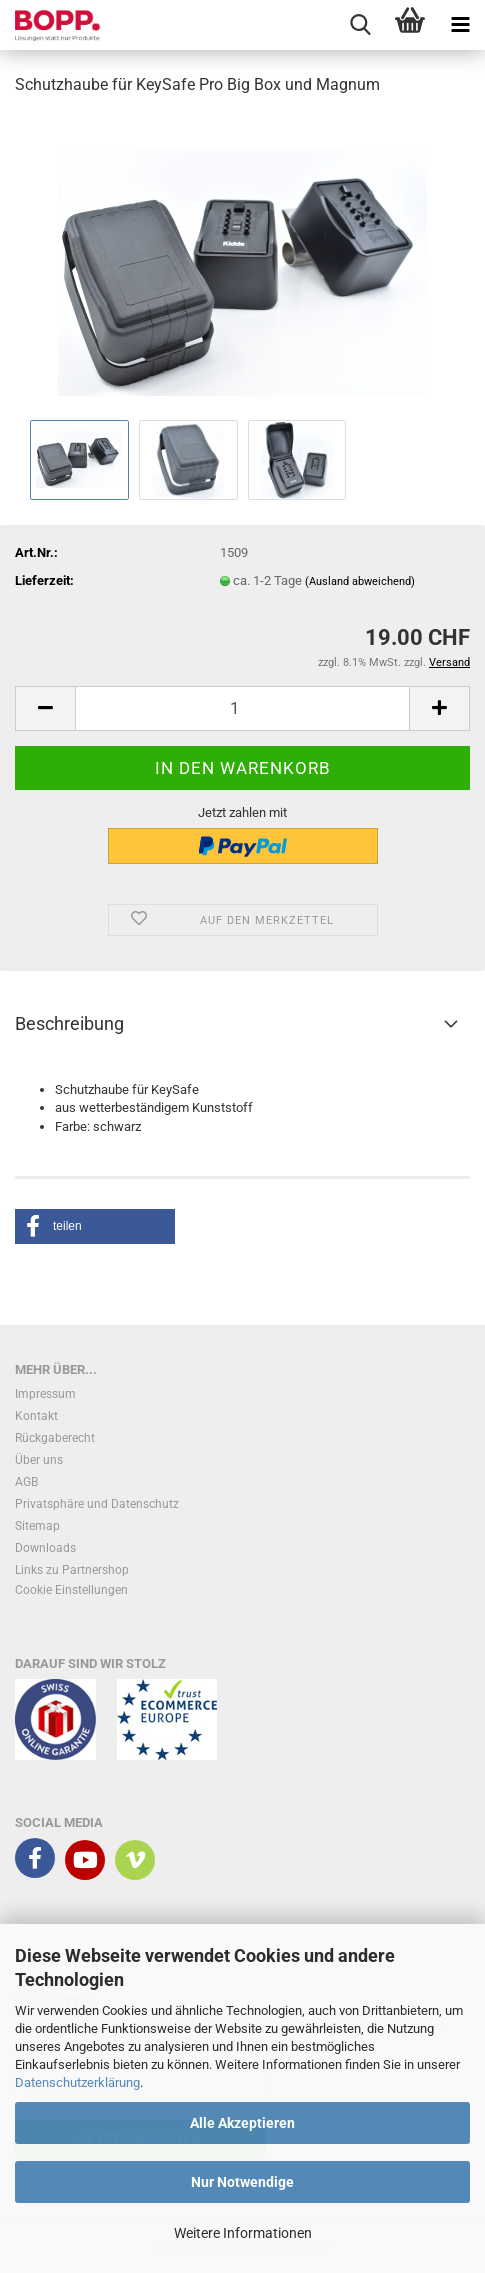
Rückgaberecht (55, 1438)
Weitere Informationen (243, 2233)
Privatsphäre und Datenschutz (97, 1504)
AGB (26, 1482)
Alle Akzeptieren (242, 2123)
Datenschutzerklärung (77, 2082)
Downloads (45, 1548)
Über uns (39, 1460)
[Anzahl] (242, 708)
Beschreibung (69, 1023)
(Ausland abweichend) (360, 581)
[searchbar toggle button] (360, 25)
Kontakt (36, 1416)
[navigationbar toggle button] (460, 25)
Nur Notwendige (242, 2182)
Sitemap (37, 1526)
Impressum (45, 1394)
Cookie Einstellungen (71, 1590)
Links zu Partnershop (72, 1570)
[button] (45, 708)
